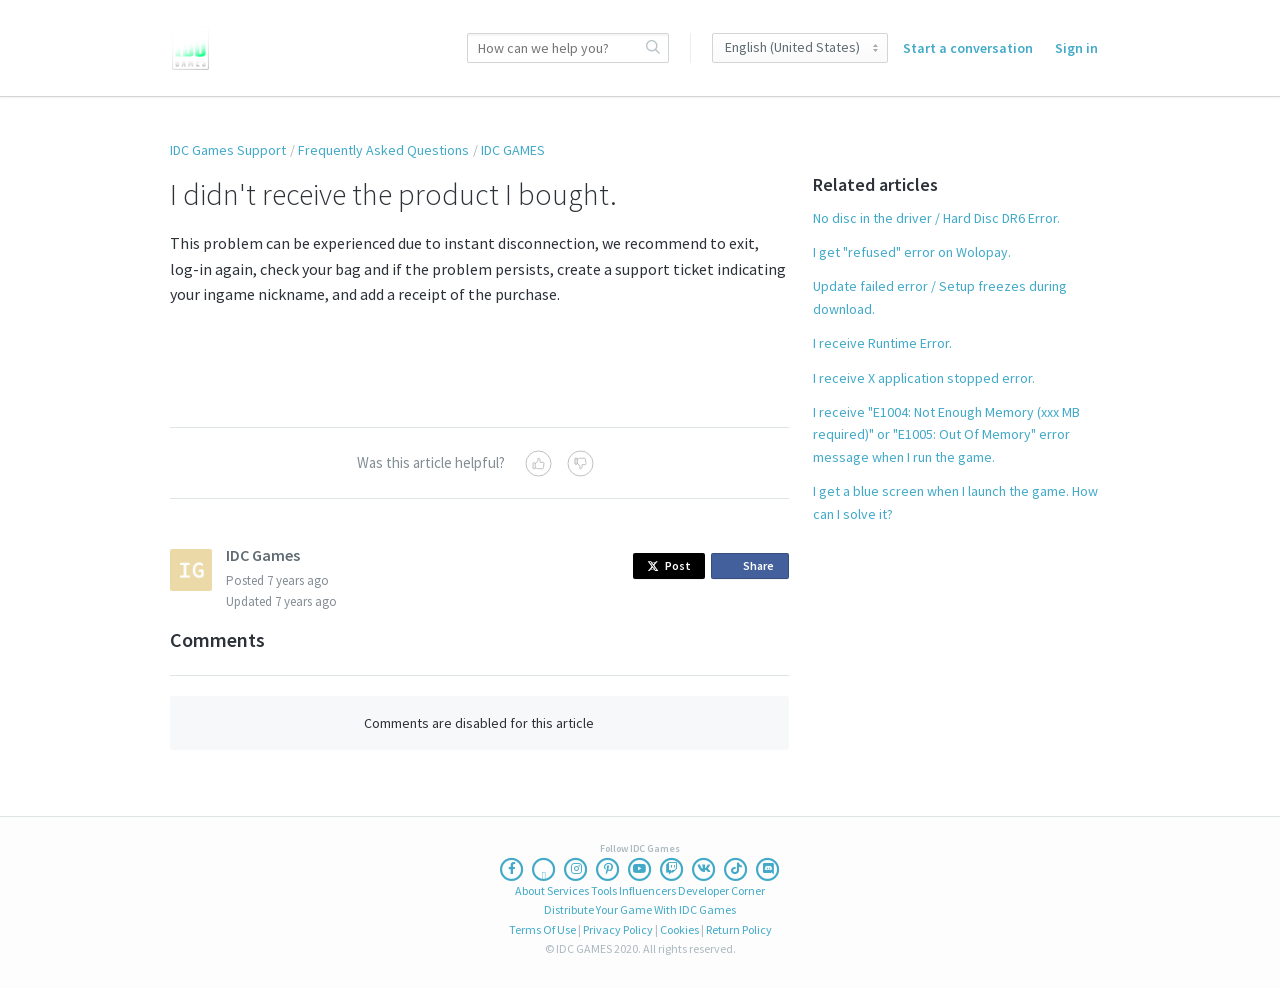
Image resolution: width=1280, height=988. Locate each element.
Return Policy (739, 929)
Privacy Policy (618, 929)
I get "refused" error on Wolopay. (912, 252)
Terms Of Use (542, 929)
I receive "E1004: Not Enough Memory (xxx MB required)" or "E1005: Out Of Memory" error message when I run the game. (946, 434)
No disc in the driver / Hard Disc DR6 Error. (936, 218)
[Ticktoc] (736, 869)
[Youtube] (640, 869)
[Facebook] (512, 869)
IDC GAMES (513, 150)
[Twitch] (672, 869)
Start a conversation (968, 48)
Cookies (679, 929)
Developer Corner (721, 890)
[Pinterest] (608, 869)
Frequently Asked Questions (383, 150)
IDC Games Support (228, 150)
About (530, 890)
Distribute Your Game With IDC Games (640, 909)
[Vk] (704, 869)
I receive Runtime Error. (882, 343)
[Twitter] (544, 869)
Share (753, 566)
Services (568, 890)
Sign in (1076, 48)
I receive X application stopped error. (924, 378)
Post (669, 565)
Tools (604, 890)
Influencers (647, 890)
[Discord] (768, 869)
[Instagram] (576, 869)
